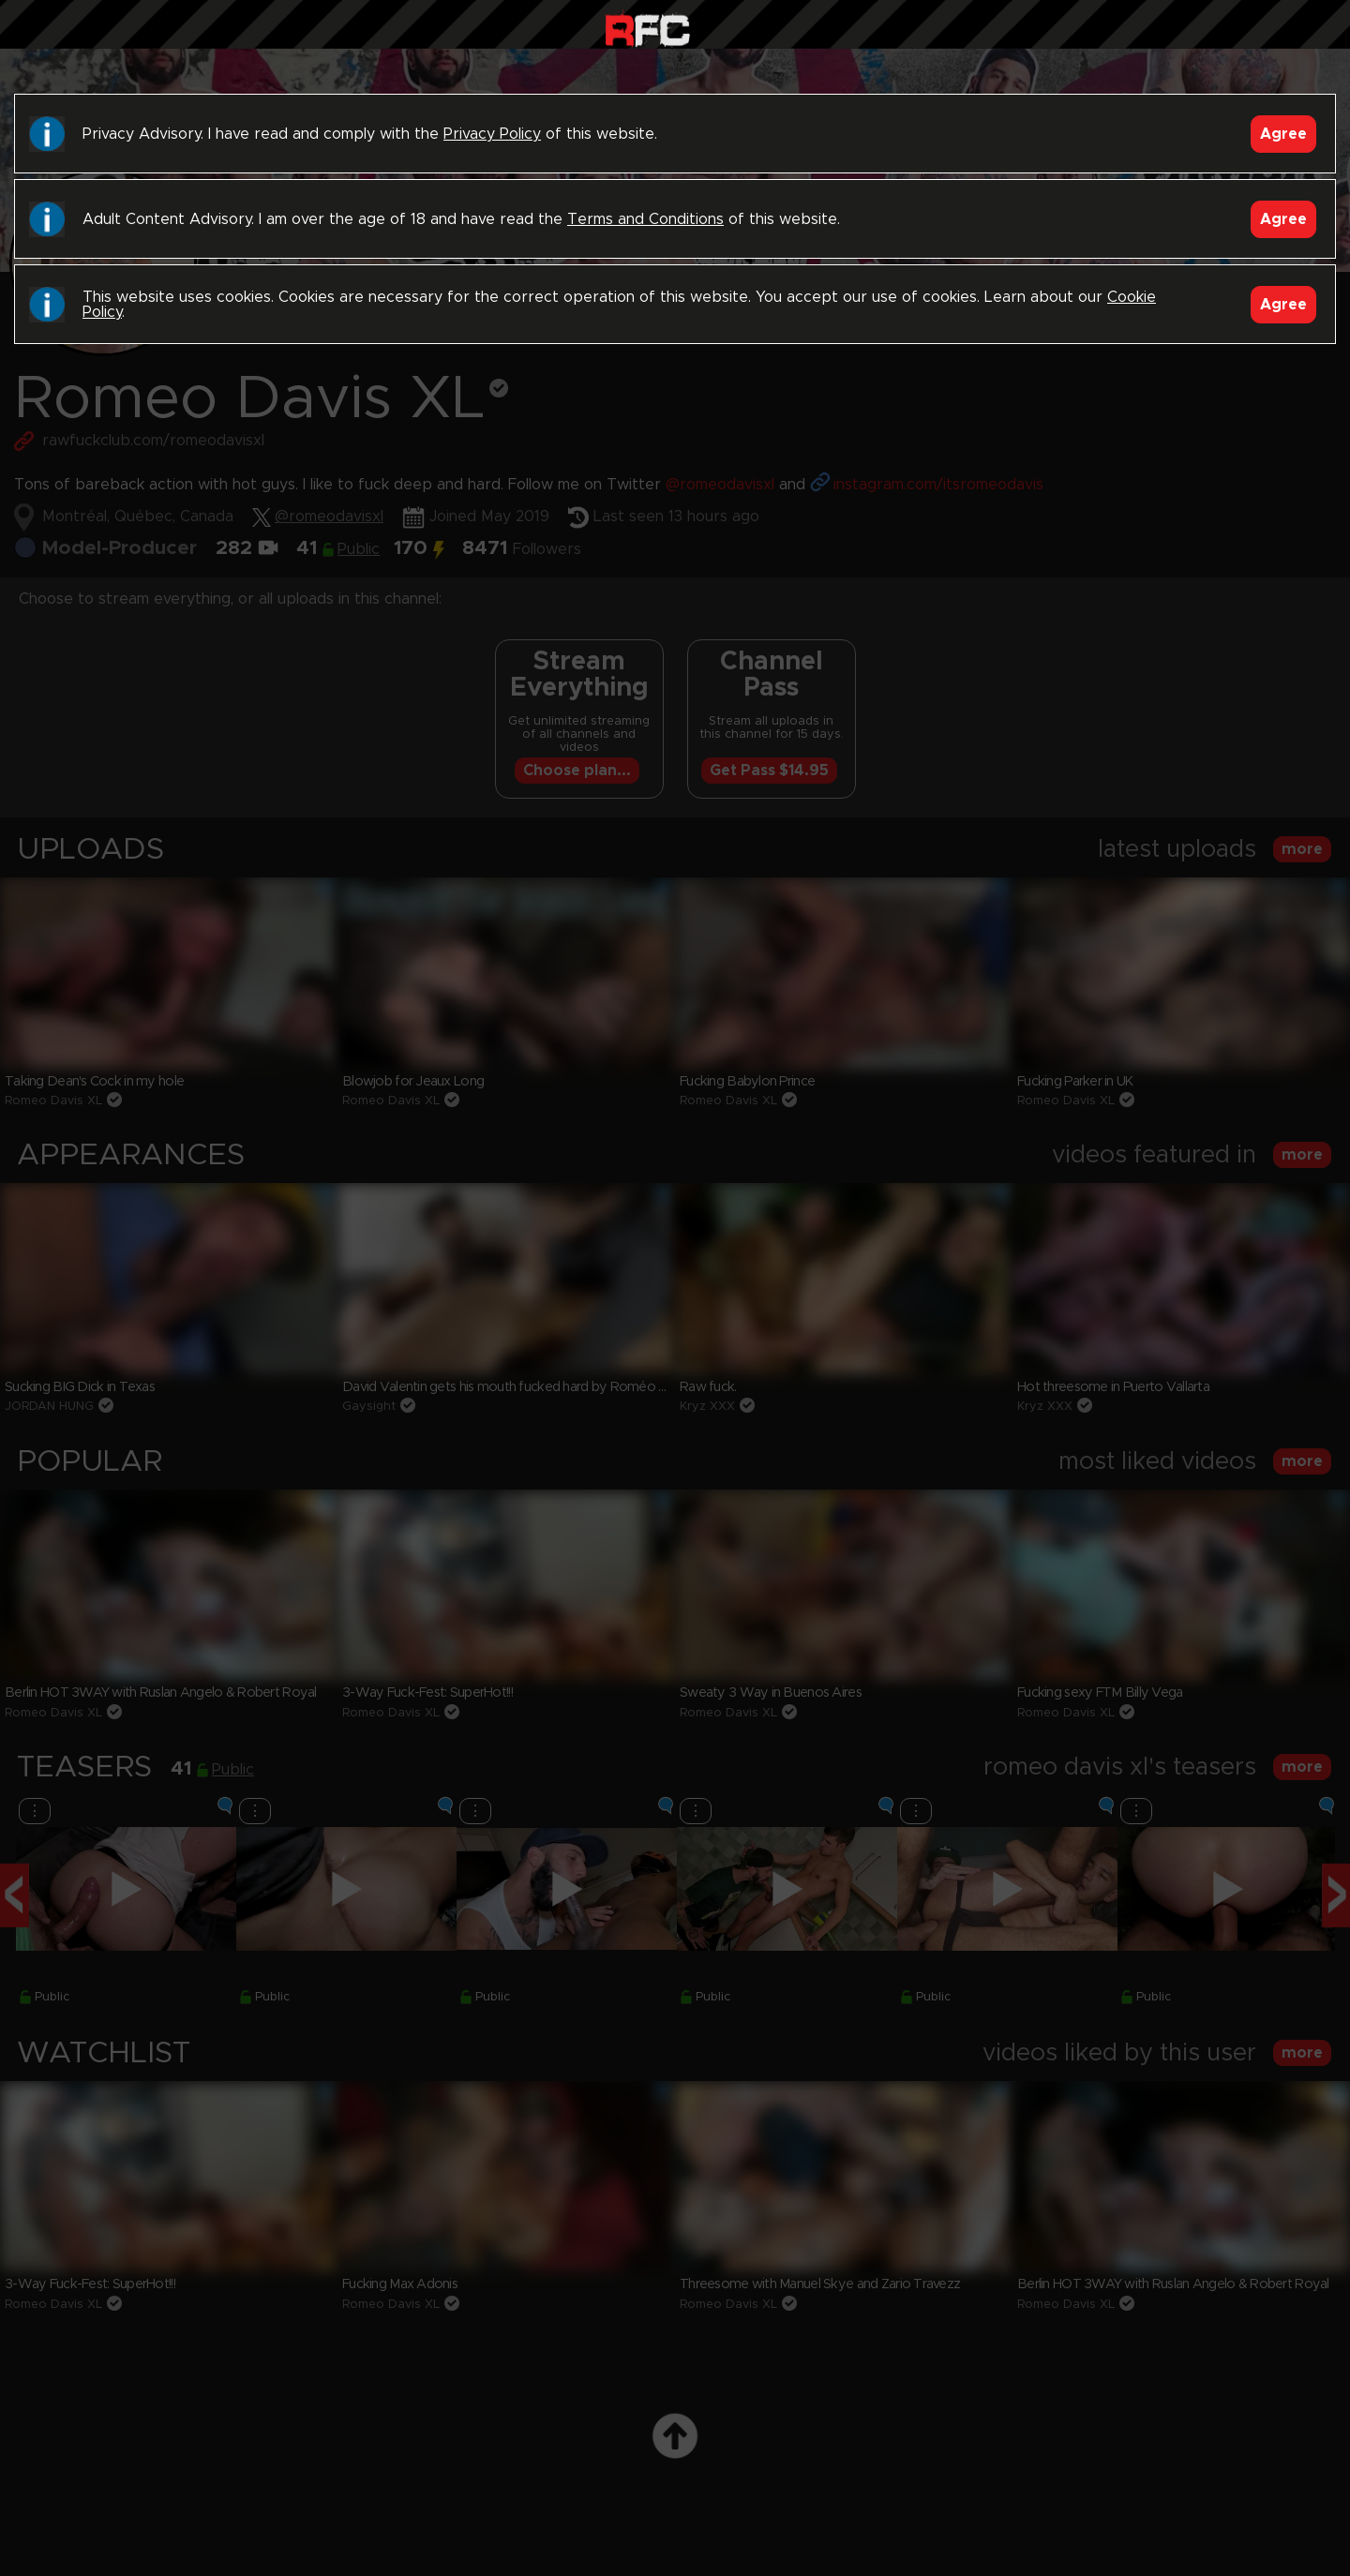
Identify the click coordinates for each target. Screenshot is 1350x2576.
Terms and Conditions (645, 219)
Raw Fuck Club (647, 28)
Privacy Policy (492, 134)
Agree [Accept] (1283, 134)
